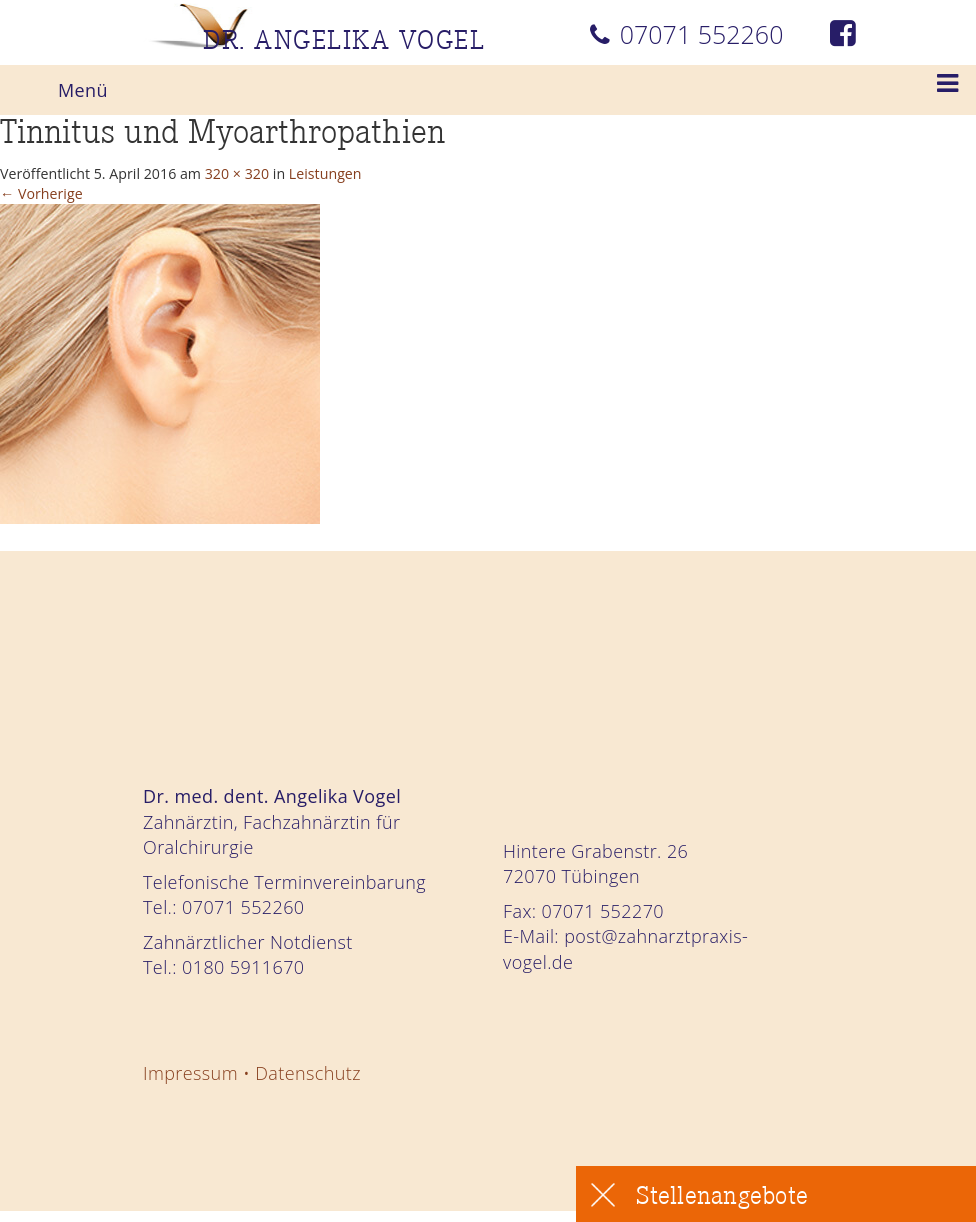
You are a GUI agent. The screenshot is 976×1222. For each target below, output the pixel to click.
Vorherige (54, 201)
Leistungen (431, 176)
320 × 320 (314, 176)
